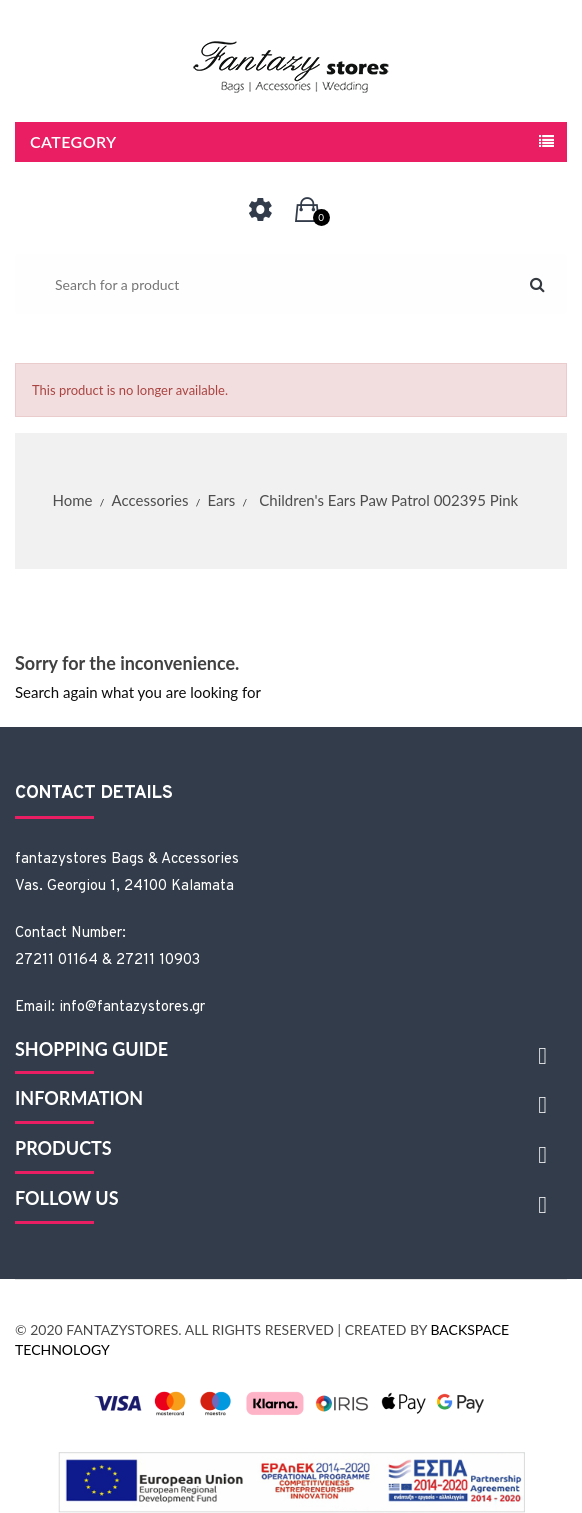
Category (73, 141)
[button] (307, 210)
